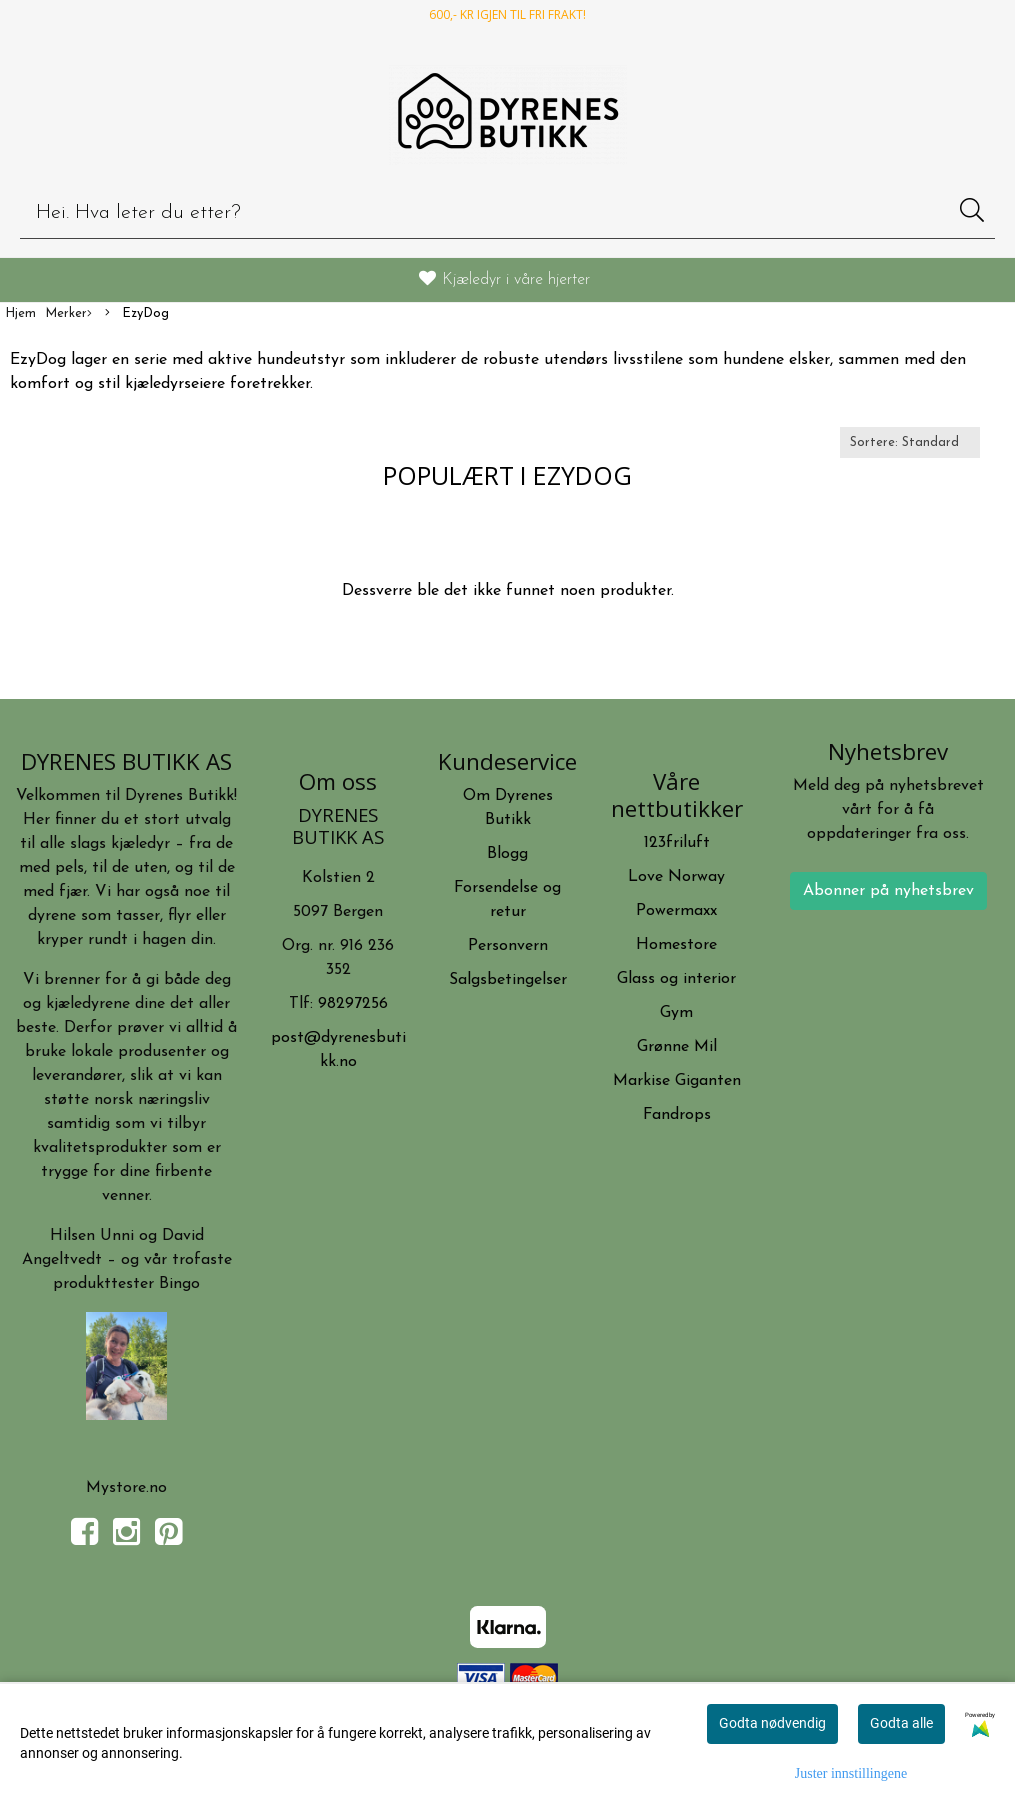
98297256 (353, 1004)
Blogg (507, 854)
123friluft (677, 843)
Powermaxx (676, 911)
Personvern (508, 946)
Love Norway (676, 877)
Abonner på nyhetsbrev (888, 891)
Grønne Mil (677, 1047)
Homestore (676, 945)
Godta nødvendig (772, 1723)
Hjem (20, 313)
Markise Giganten (677, 1081)
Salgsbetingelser (508, 980)
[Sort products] (910, 442)
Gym (676, 1013)
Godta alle (901, 1723)
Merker (68, 314)
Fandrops (677, 1115)
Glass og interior (676, 979)
